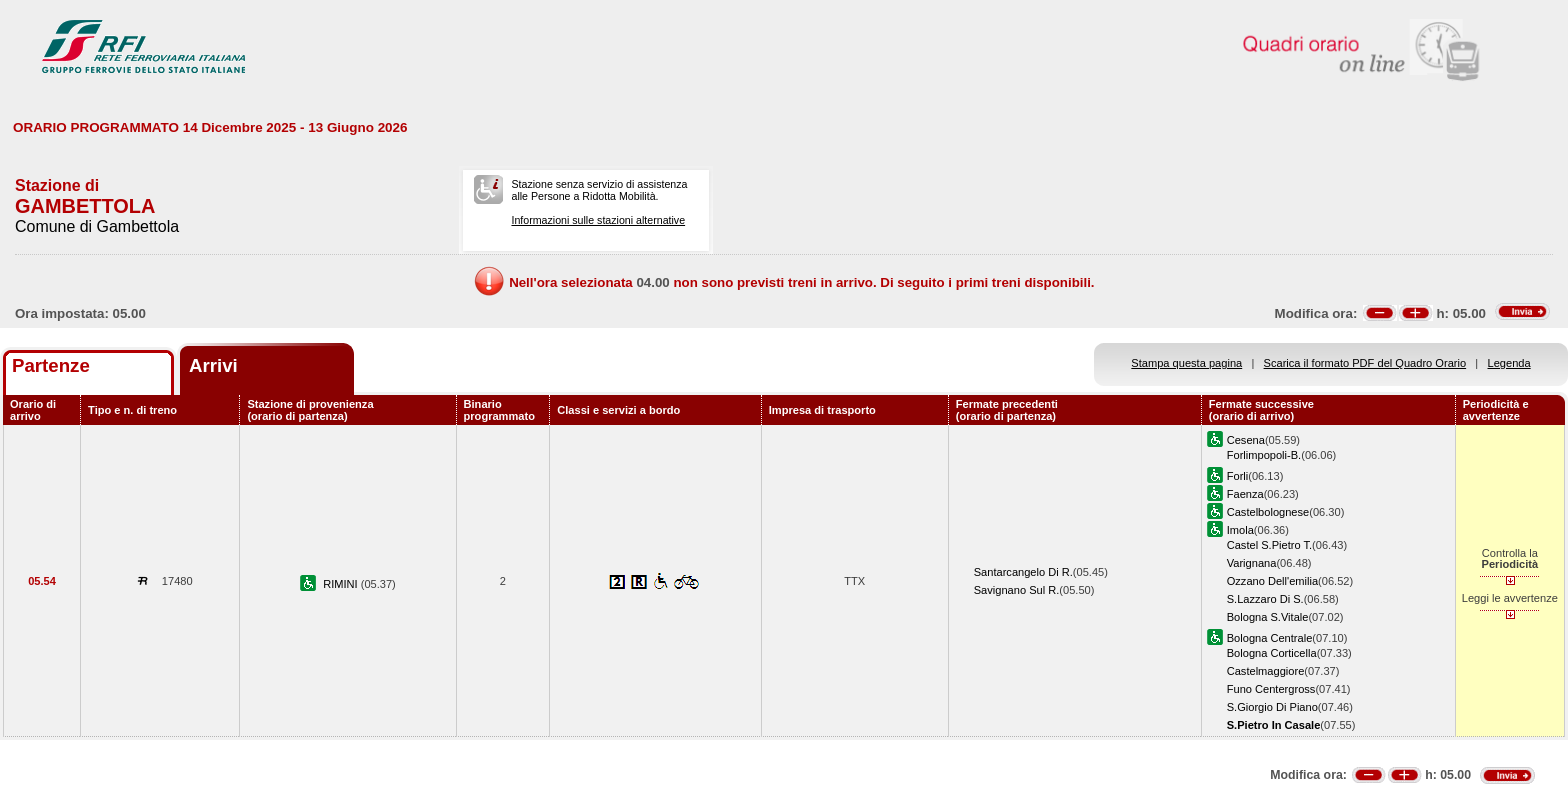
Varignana (1252, 563)
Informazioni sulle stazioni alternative (598, 220)
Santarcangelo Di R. (1023, 572)
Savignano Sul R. (1017, 590)
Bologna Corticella (1272, 653)
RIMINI (342, 584)
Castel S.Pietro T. (1269, 545)
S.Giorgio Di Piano (1272, 707)
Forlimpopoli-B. (1264, 455)
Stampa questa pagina (1186, 363)
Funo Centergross (1271, 689)
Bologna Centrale (1270, 638)
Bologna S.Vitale (1268, 617)
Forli (1238, 476)
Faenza (1245, 494)
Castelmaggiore (1266, 671)
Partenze (51, 365)
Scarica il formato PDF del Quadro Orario (1365, 363)
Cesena (1246, 440)
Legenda (1509, 363)
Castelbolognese (1268, 512)
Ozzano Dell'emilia (1272, 581)
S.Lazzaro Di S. (1265, 599)
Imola (1240, 530)
